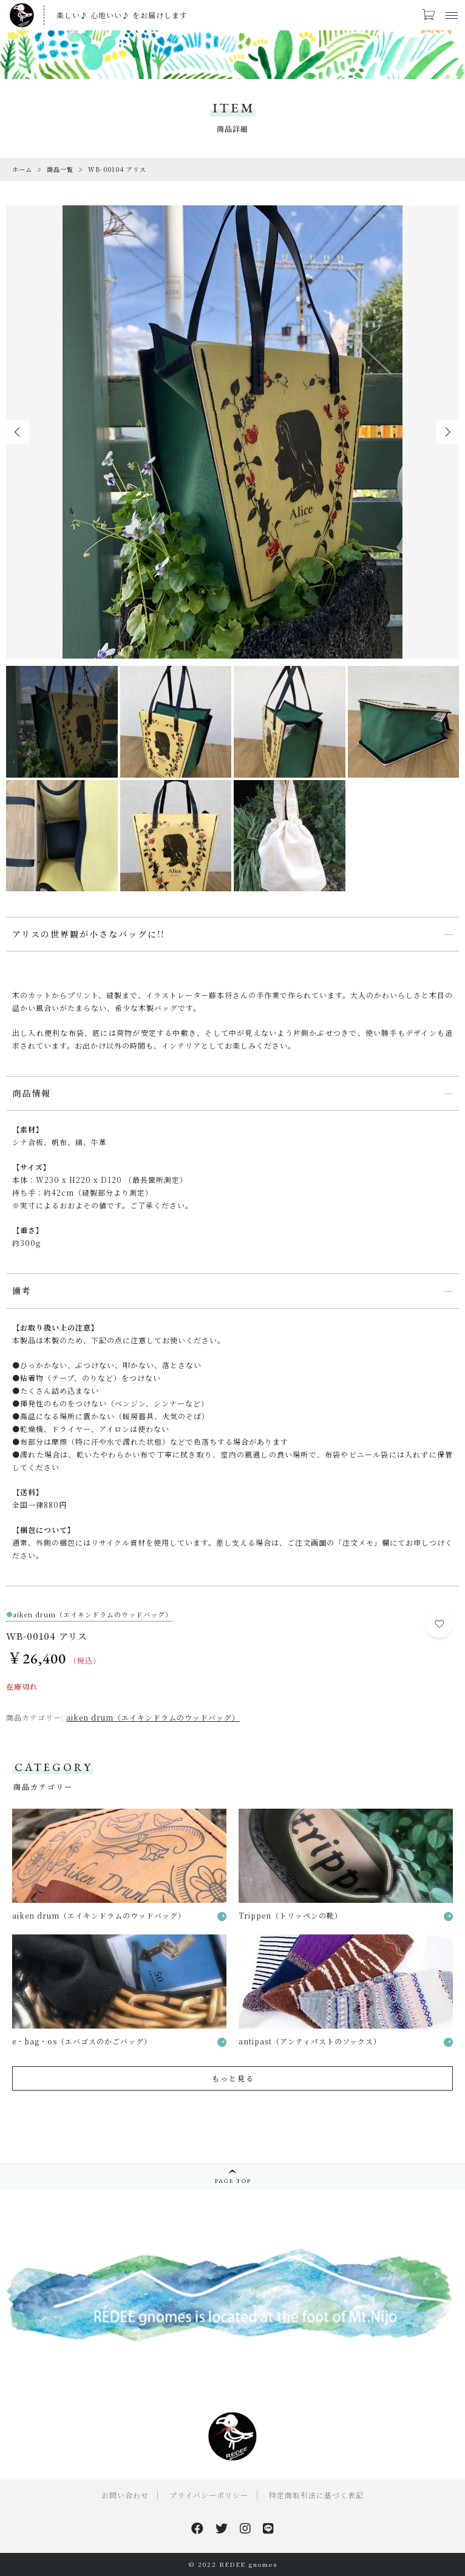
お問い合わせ (125, 2495)
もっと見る (233, 2078)
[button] (17, 432)
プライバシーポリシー (208, 2495)
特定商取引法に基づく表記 (316, 2495)
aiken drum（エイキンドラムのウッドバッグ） (153, 1717)
